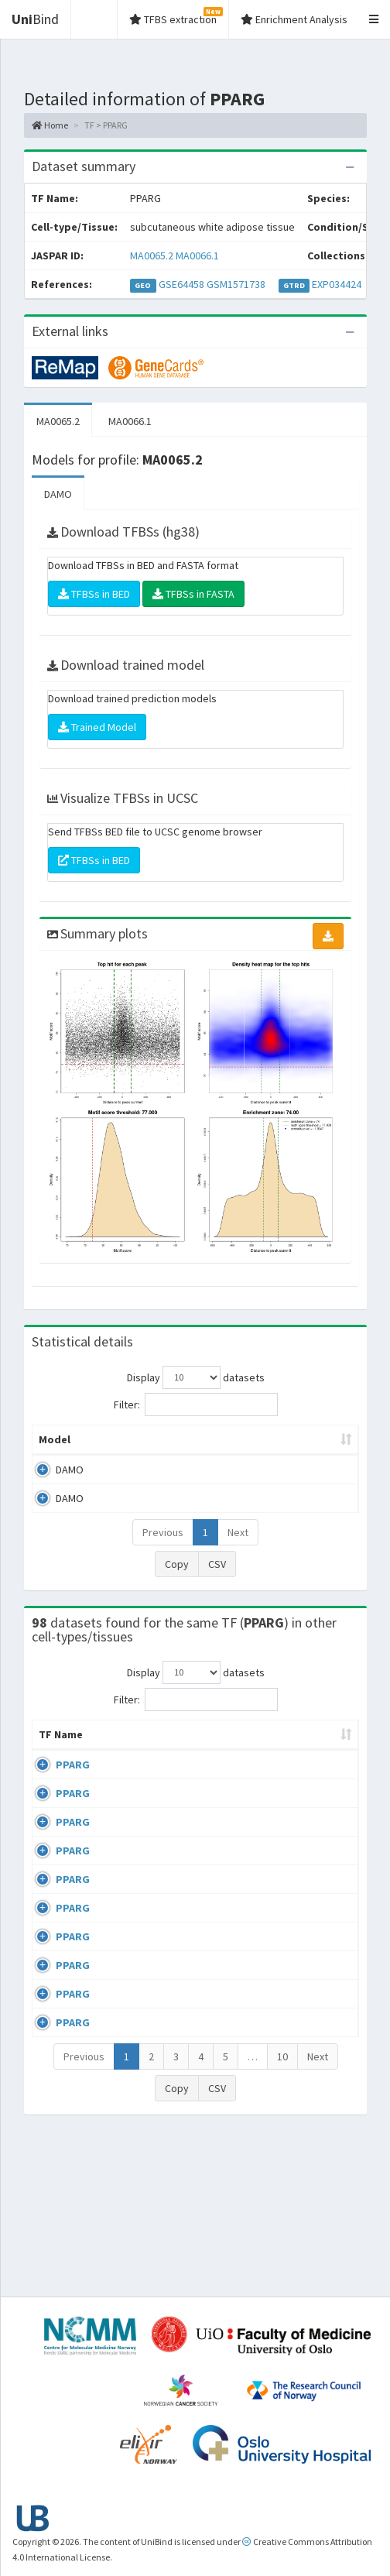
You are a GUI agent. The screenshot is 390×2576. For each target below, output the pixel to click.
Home (50, 125)
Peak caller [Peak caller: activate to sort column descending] (115, 1447)
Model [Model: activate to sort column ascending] (54, 1455)
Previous (162, 1548)
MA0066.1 (197, 255)
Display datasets (196, 1377)
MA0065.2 (151, 255)
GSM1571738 (236, 284)
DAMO (58, 494)
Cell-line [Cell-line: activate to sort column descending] (124, 1765)
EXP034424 (336, 284)
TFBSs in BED (94, 594)
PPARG (73, 1796)
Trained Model (97, 727)
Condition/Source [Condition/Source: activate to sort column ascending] (255, 1765)
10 (282, 2211)
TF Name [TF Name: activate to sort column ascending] (53, 1757)
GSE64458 (181, 284)
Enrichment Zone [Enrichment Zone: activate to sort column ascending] (283, 1447)
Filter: (196, 1404)
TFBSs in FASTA (193, 594)
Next (238, 1548)
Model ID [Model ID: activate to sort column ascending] (198, 1447)
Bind (35, 19)
